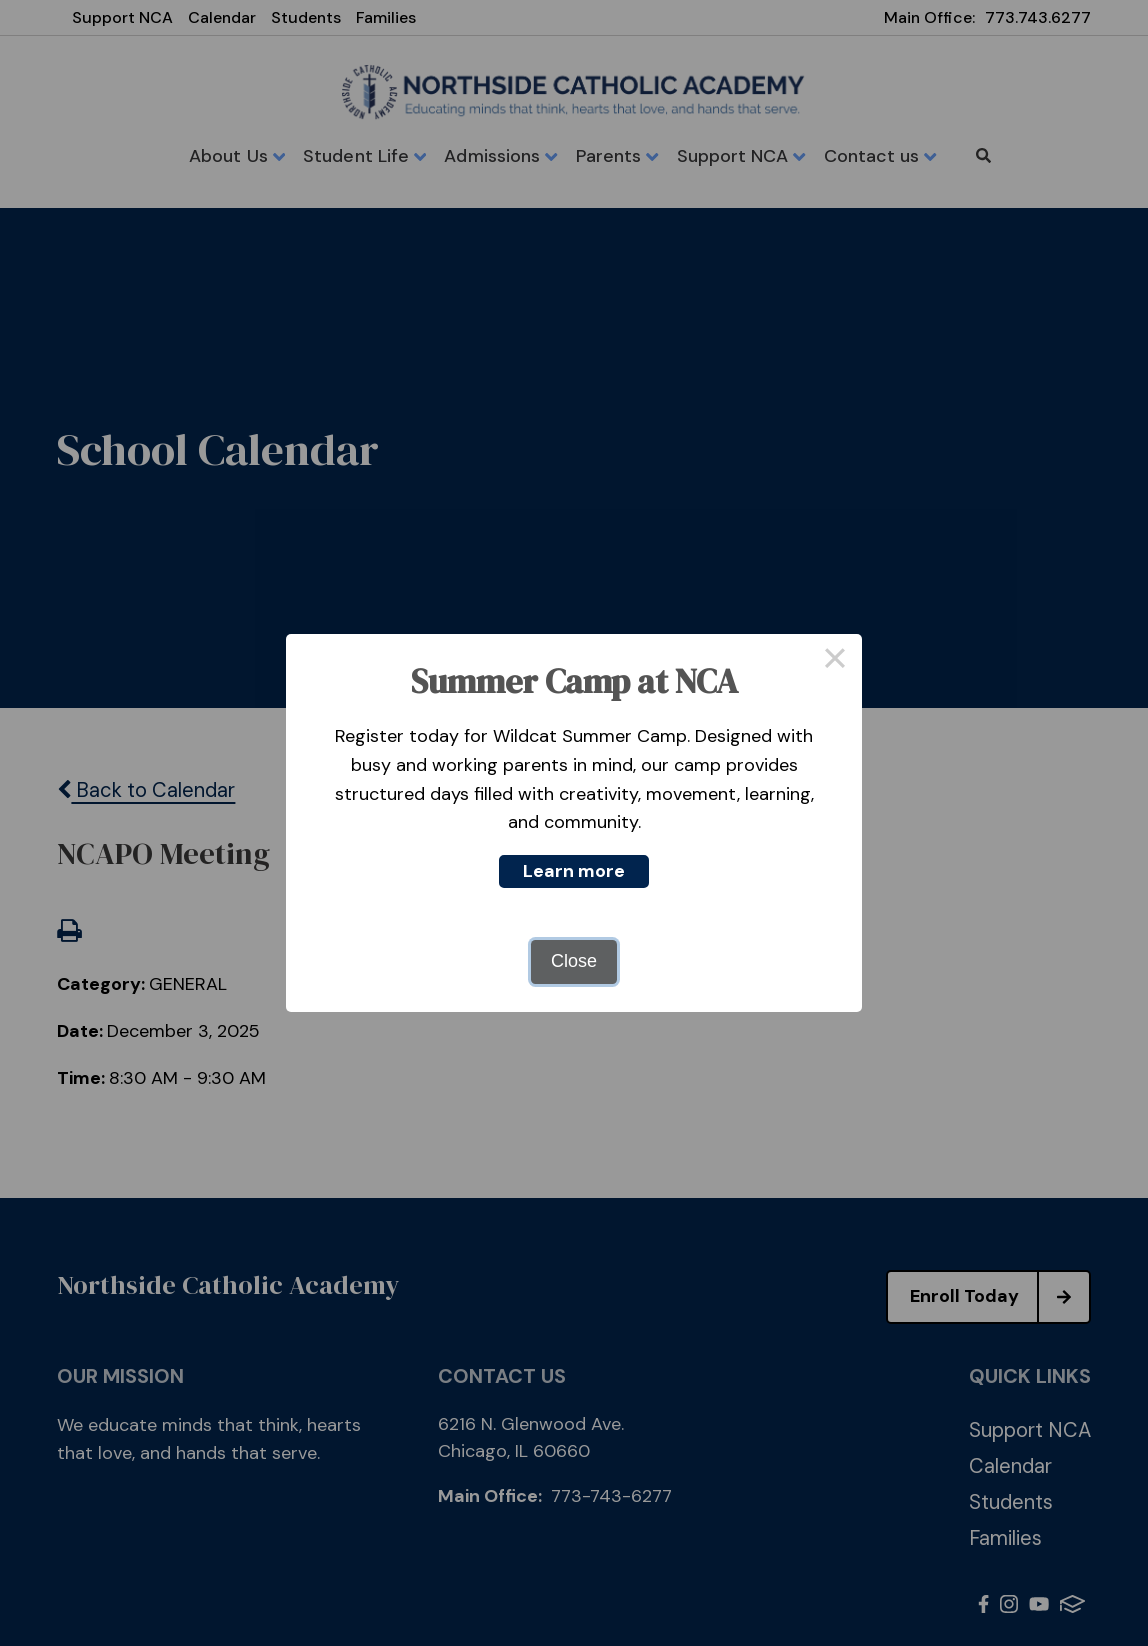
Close (574, 961)
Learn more (574, 871)
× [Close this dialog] (834, 661)
